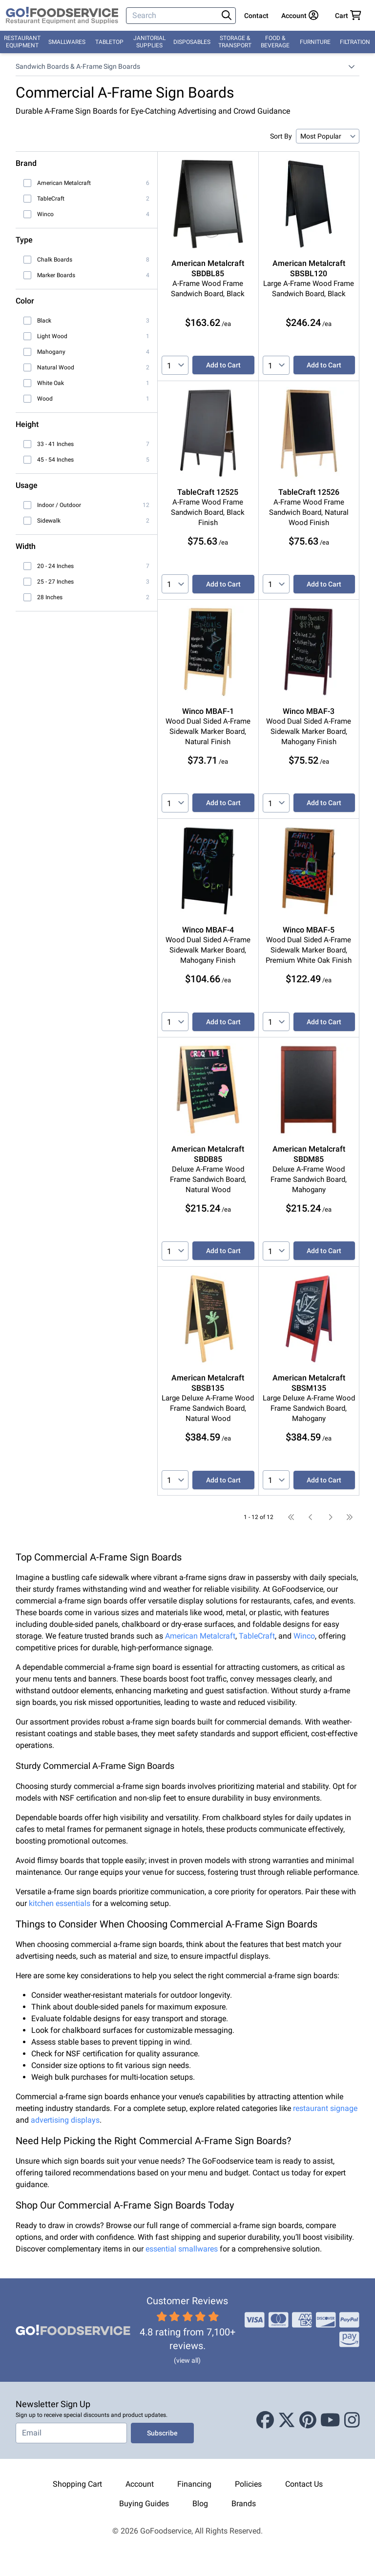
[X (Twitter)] (286, 2420)
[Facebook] (265, 2420)
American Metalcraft (200, 1636)
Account (139, 2484)
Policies (248, 2484)
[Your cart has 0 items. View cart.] (348, 15)
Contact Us (304, 2484)
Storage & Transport (234, 42)
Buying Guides (144, 2503)
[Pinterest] (307, 2420)
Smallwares (66, 42)
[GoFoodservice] (62, 15)
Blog (200, 2503)
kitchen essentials (59, 1903)
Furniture (315, 42)
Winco (304, 1636)
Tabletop (109, 42)
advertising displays (65, 2120)
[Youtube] (330, 2420)
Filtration (355, 42)
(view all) (187, 2360)
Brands (243, 2503)
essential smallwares (182, 2248)
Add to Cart (223, 365)
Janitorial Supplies (149, 42)
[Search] (173, 15)
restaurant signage (325, 2108)
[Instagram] (352, 2420)
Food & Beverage (275, 42)
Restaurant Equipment (22, 42)
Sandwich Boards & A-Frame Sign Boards (78, 66)
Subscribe (162, 2433)
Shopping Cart (77, 2484)
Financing (194, 2484)
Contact (256, 16)
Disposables (191, 42)
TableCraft (257, 1636)
